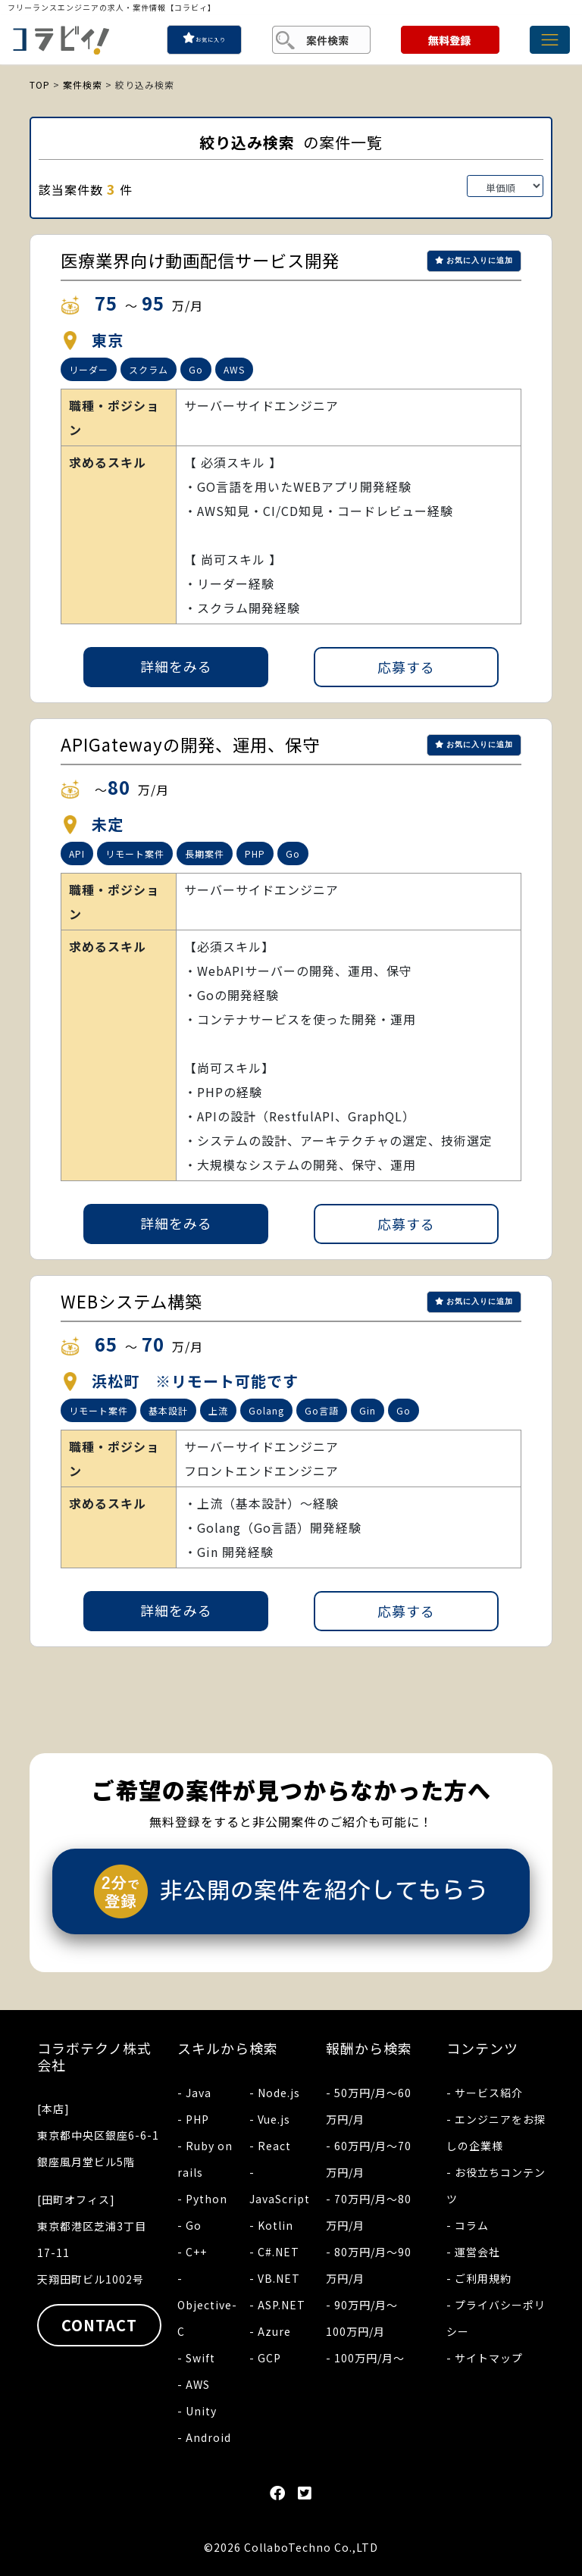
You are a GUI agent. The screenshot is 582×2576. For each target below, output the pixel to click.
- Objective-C (207, 2305)
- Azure (270, 2331)
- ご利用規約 (479, 2278)
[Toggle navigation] (550, 40)
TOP (40, 84)
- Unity (197, 2410)
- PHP (193, 2119)
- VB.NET (274, 2278)
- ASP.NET (277, 2304)
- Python (202, 2198)
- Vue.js (269, 2119)
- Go (189, 2225)
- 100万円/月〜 (365, 2357)
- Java (194, 2092)
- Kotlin (271, 2225)
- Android (204, 2437)
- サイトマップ (484, 2357)
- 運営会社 (473, 2251)
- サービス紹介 (484, 2092)
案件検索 (82, 84)
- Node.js (274, 2092)
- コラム (467, 2225)
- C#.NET (274, 2251)
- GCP (265, 2357)
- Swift (196, 2357)
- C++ (192, 2251)
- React (270, 2145)
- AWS (193, 2384)
